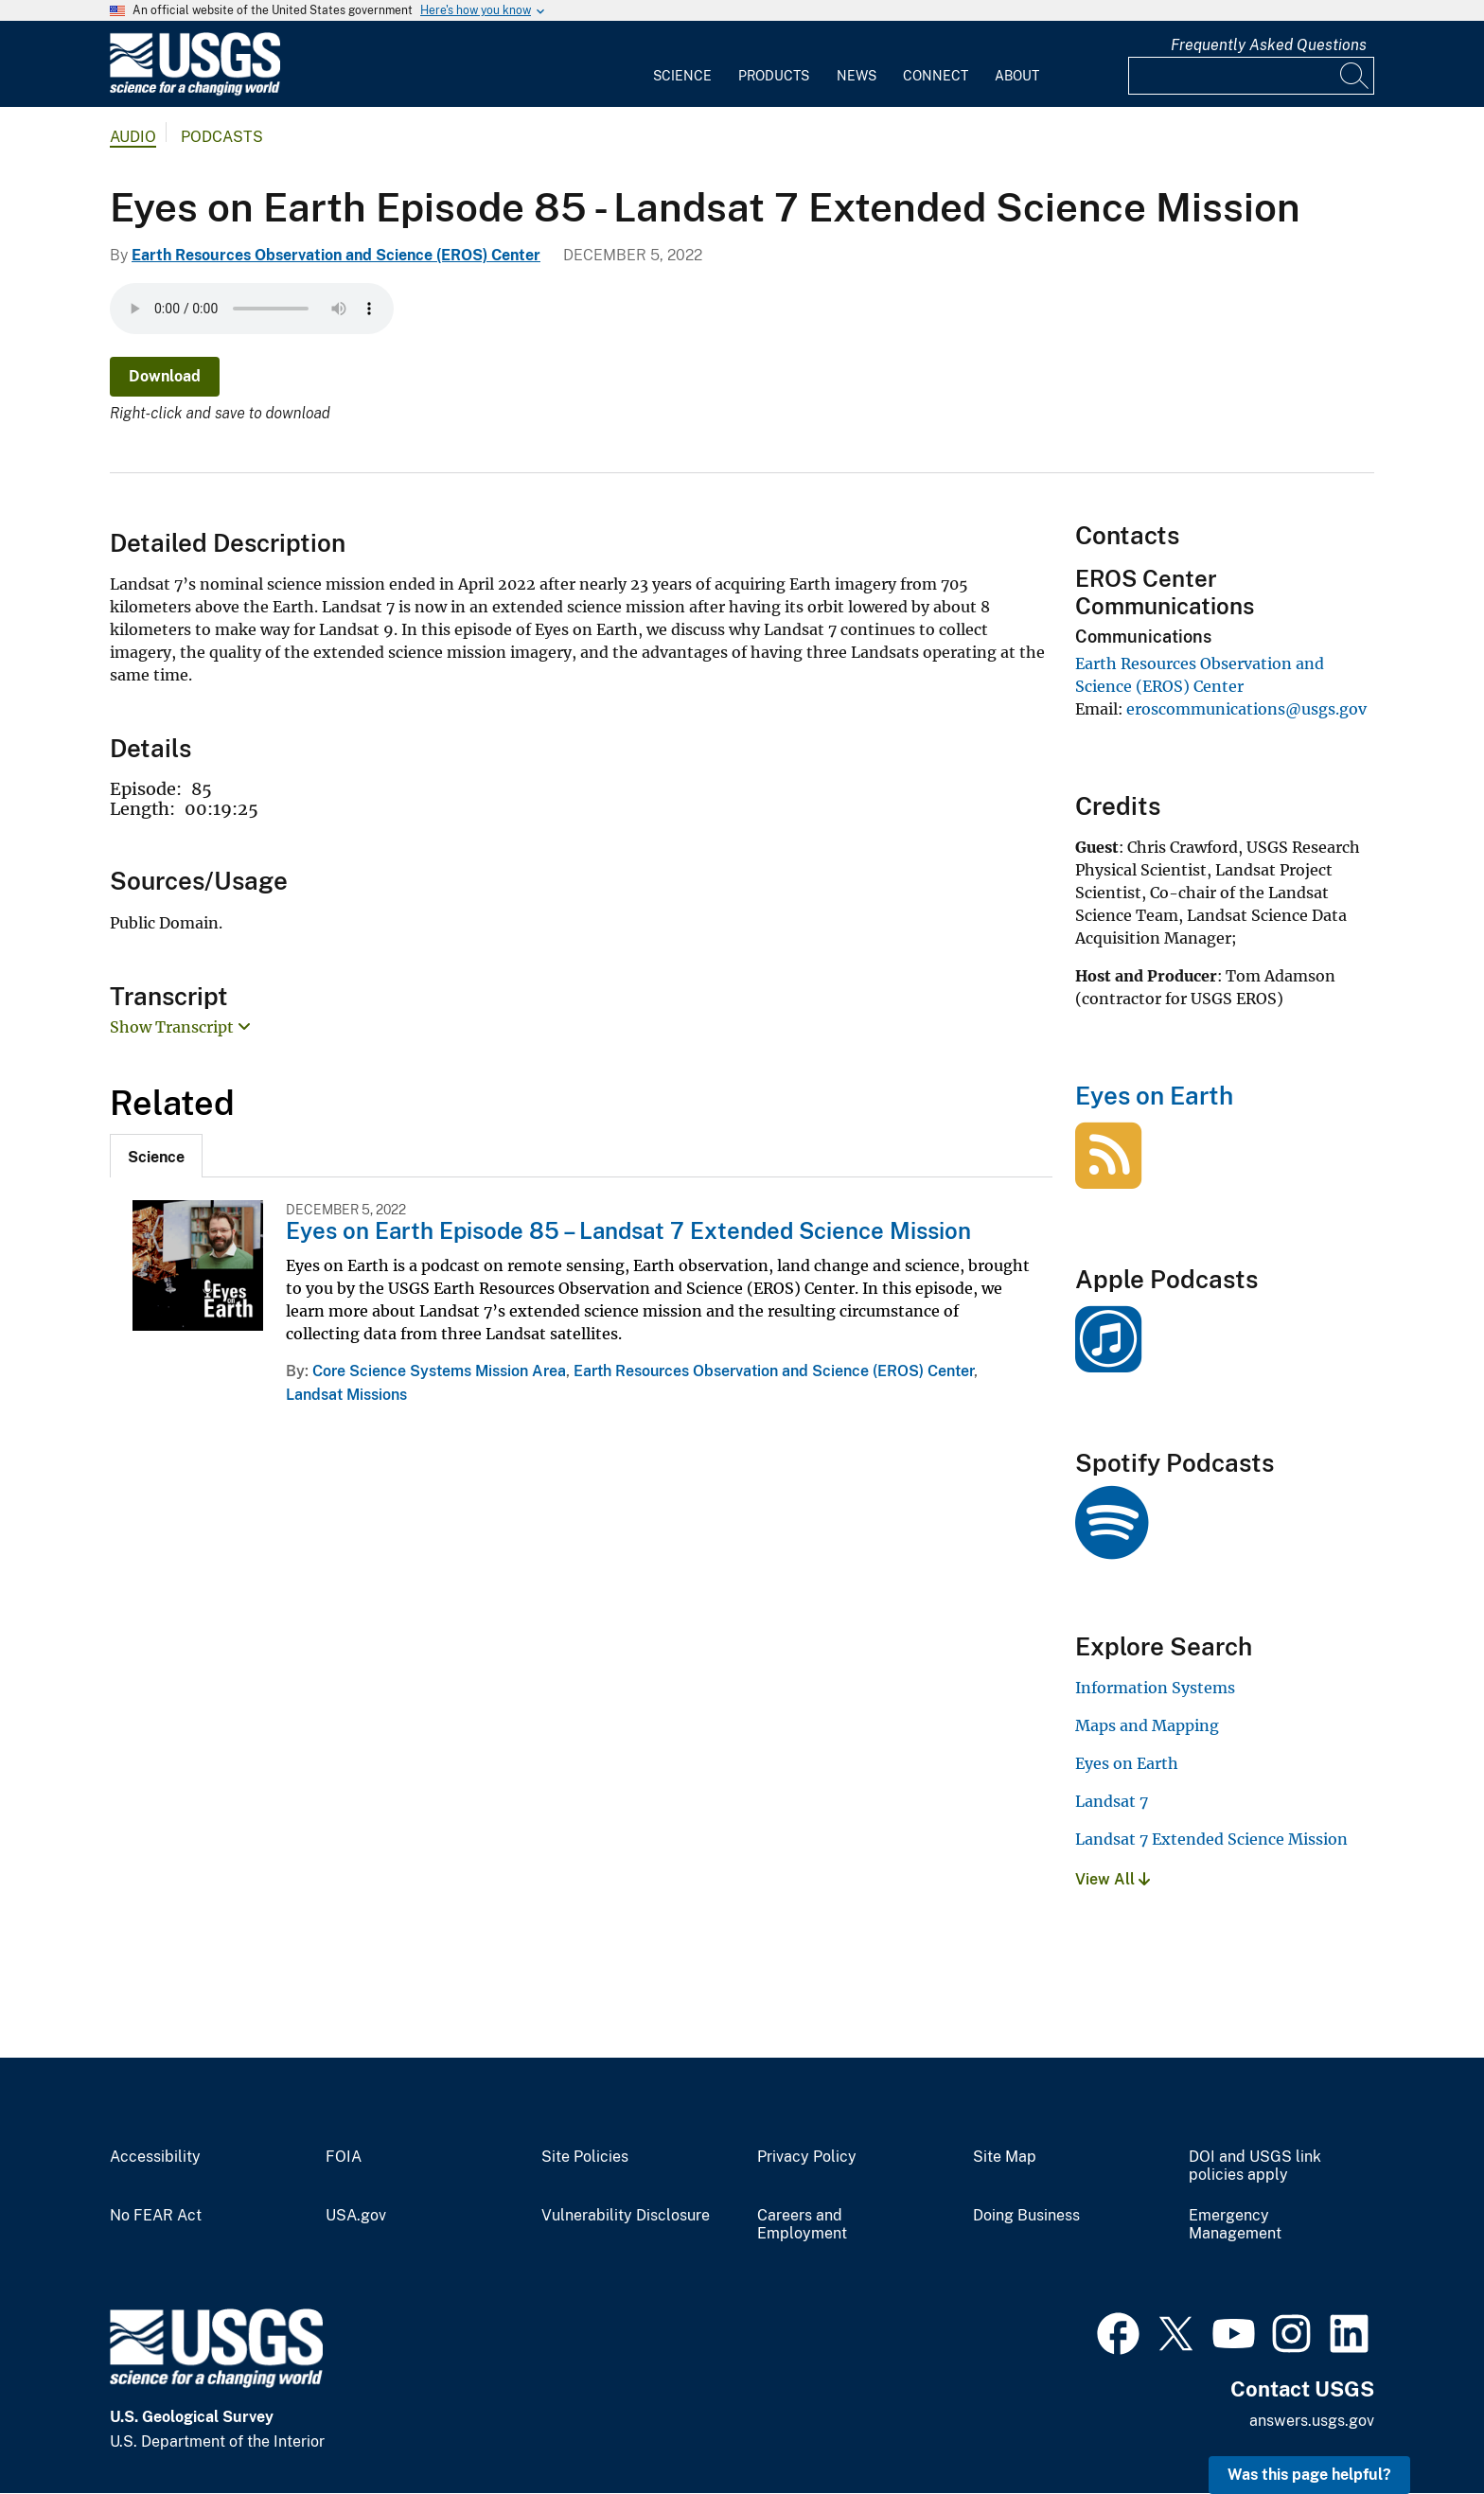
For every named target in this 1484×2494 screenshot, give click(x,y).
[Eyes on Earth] (1108, 1178)
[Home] (195, 91)
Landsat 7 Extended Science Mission (1211, 1839)
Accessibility (155, 2157)
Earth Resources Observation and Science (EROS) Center (336, 255)
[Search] (1355, 76)
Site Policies (584, 2157)
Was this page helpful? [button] (1309, 2475)
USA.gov (356, 2215)
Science (682, 75)
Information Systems (1155, 1687)
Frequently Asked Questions (1269, 45)
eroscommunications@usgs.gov (1246, 708)
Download (165, 376)
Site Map (1004, 2157)
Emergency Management (1235, 2224)
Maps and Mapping (1147, 1725)
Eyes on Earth (1154, 1095)
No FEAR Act (156, 2215)
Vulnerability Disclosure (625, 2215)
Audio (133, 137)
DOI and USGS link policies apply (1255, 2166)
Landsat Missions (346, 1395)
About (1017, 75)
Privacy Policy (807, 2157)
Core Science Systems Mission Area (439, 1371)
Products (773, 75)
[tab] (156, 1155)
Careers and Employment (802, 2224)
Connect (935, 75)
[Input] (1251, 76)
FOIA (344, 2157)
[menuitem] (682, 64)
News (856, 75)
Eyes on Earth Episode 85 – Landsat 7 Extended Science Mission (628, 1230)
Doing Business (1026, 2215)
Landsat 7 (1111, 1801)
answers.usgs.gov (1311, 2421)
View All (1112, 1879)
